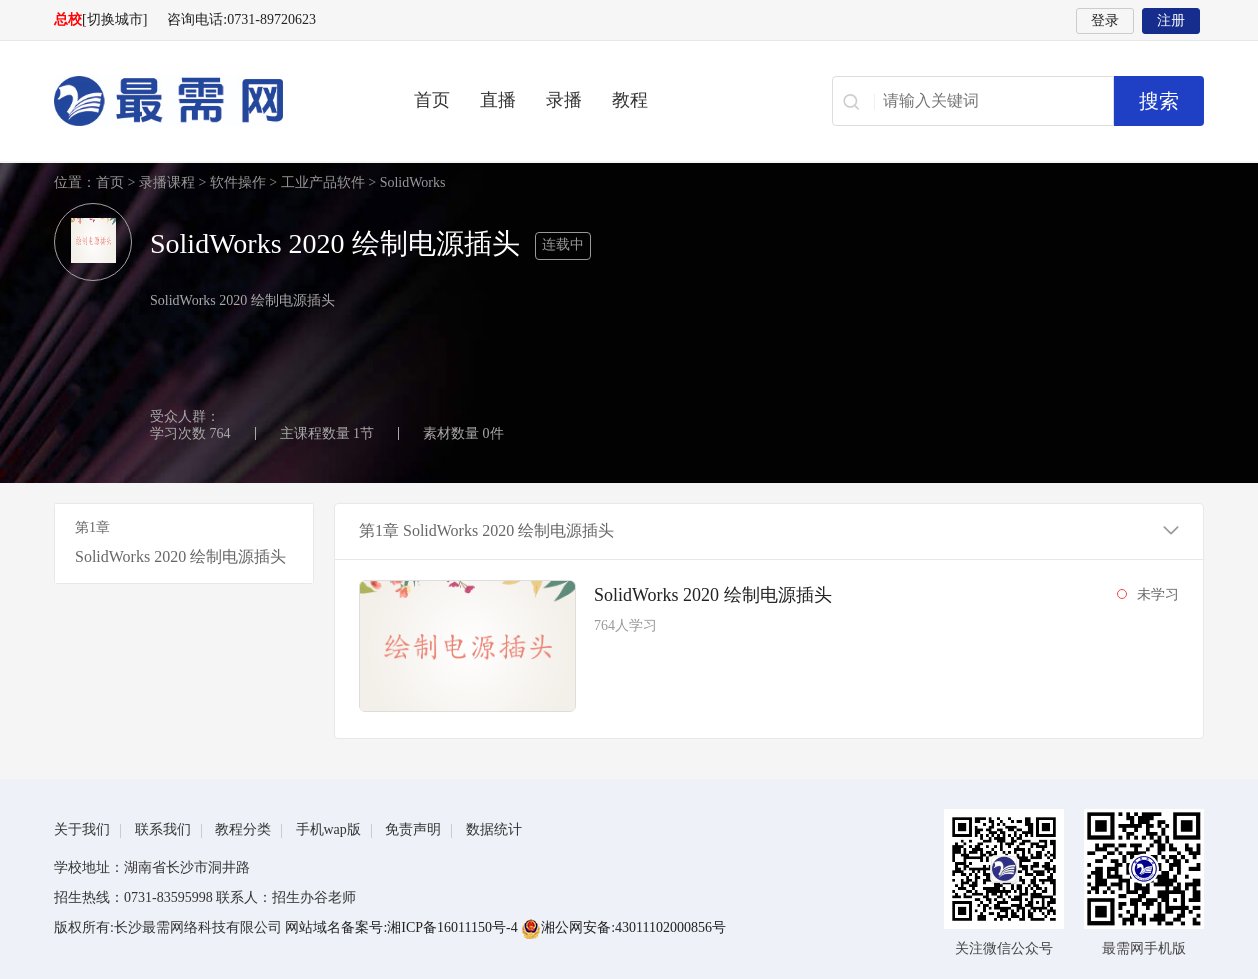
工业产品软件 (323, 182)
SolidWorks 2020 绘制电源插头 (713, 595)
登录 (1105, 20)
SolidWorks (413, 182)
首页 (432, 100)
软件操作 (238, 182)
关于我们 (82, 829)
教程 (630, 100)
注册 (1171, 20)
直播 (498, 100)
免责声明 (413, 829)
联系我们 (163, 829)
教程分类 (243, 829)
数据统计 (494, 829)
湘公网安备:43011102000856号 (623, 927)
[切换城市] (114, 19)
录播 (564, 100)
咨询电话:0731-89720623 (241, 19)
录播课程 (167, 182)
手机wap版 (328, 829)
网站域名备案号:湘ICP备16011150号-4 (403, 927)
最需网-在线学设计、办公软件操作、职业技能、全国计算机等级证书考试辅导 (204, 101)
